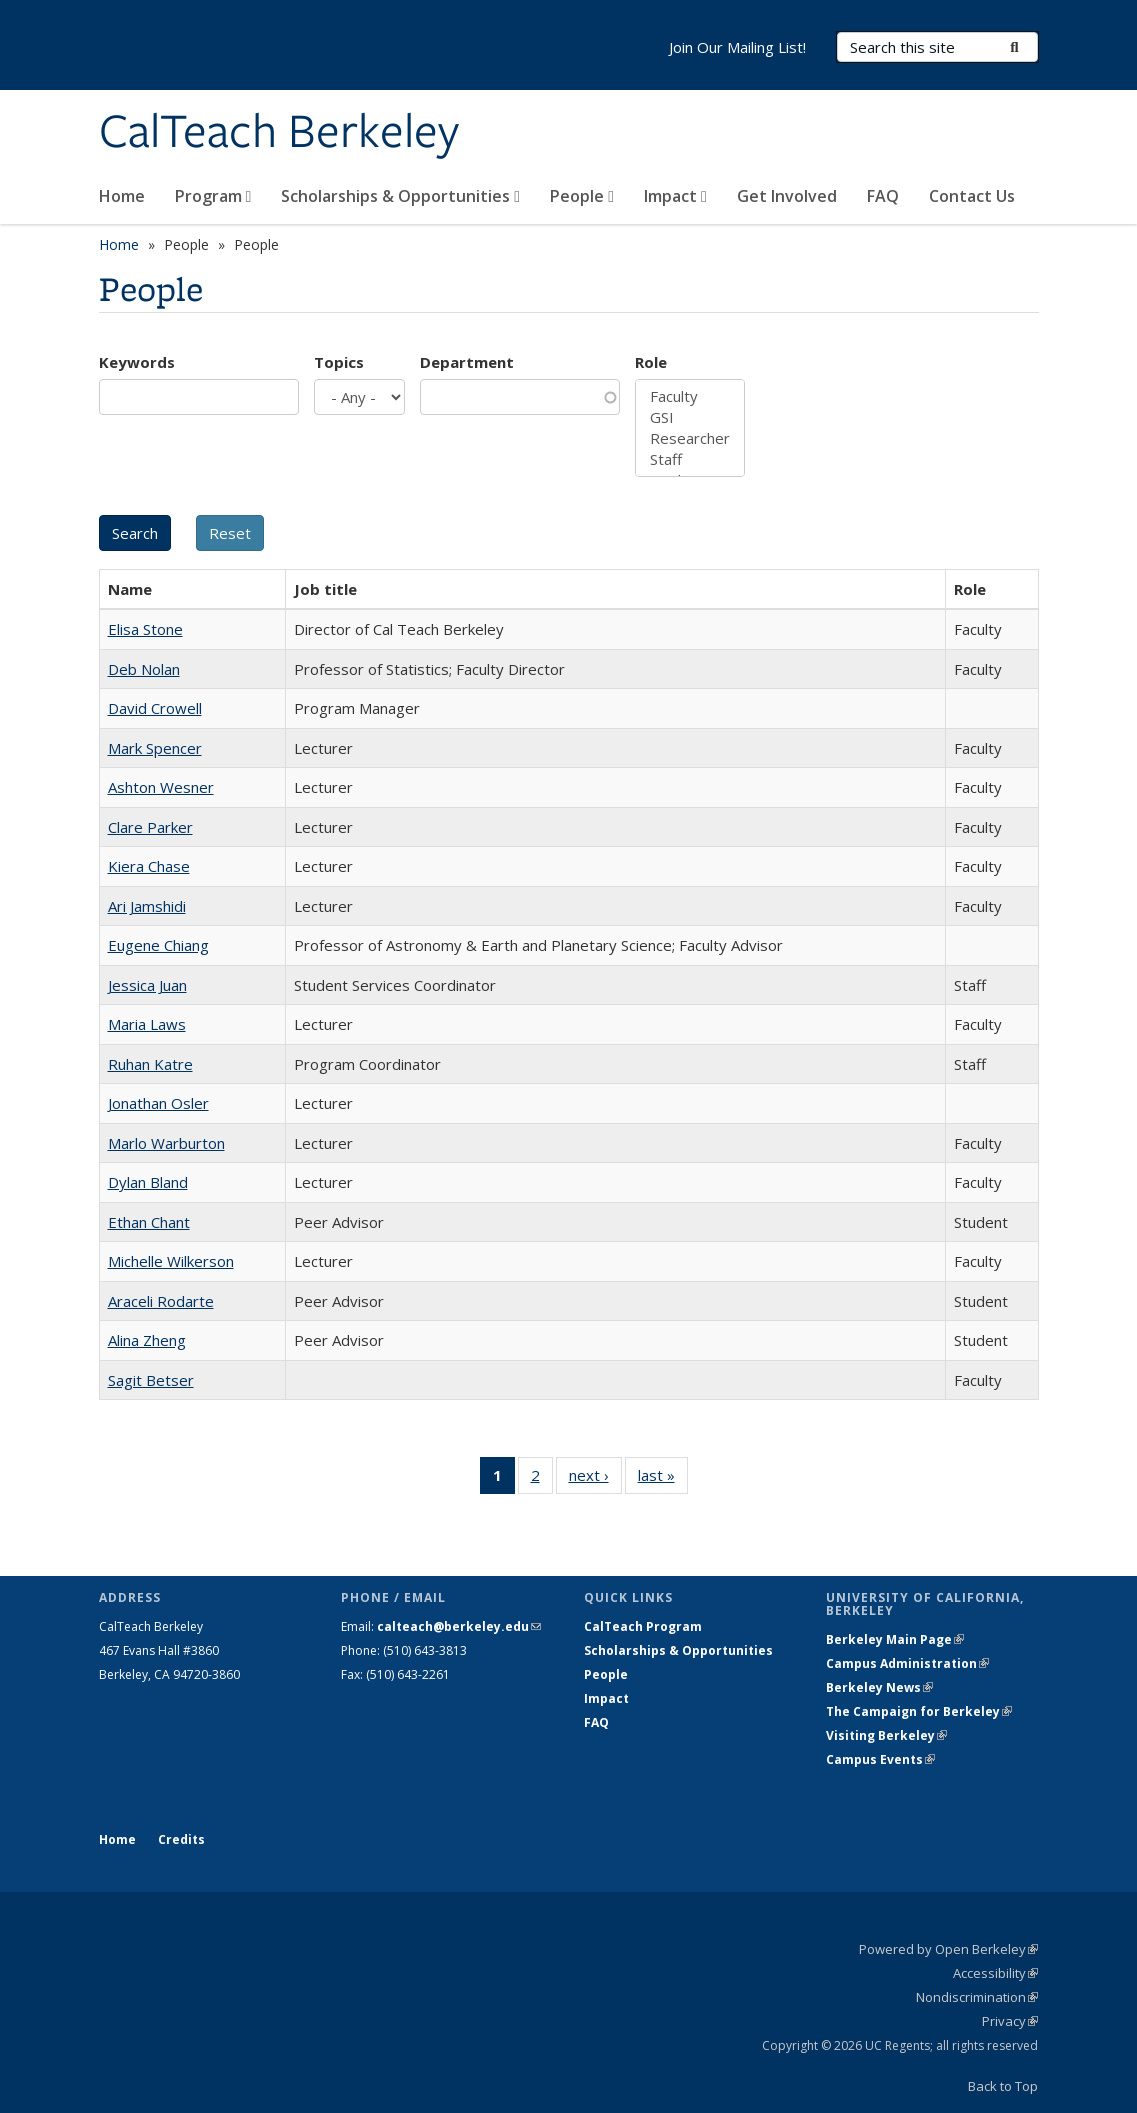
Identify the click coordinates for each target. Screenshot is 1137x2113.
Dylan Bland (148, 1182)
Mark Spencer (155, 748)
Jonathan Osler (158, 1103)
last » (663, 1479)
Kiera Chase (149, 866)
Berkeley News (879, 1687)
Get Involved (787, 196)
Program (213, 196)
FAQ (883, 196)
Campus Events (880, 1759)
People (582, 196)
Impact (675, 196)
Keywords (137, 362)
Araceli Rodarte (161, 1301)
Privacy (1010, 2021)
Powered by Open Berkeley (948, 1949)
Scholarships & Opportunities (400, 196)
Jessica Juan (147, 985)
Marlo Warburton (166, 1143)
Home (122, 196)
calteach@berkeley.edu (459, 1626)
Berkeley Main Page (895, 1639)
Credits (181, 1839)
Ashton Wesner (161, 787)
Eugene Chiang (158, 945)
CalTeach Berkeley (279, 133)
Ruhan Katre (150, 1064)
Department (467, 362)
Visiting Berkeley (886, 1735)
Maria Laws (147, 1024)
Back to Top (1003, 2086)
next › (595, 1479)
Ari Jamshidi (147, 906)
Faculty (690, 396)
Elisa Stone (145, 629)
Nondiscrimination (977, 1997)
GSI (690, 417)
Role (651, 362)
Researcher (690, 438)
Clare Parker (150, 827)
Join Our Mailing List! (737, 47)
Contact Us (972, 196)
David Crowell (155, 708)
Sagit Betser (151, 1380)
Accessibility (995, 1973)
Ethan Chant (149, 1222)
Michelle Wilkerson (171, 1261)
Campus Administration (907, 1663)
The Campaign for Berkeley (919, 1711)
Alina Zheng (147, 1340)
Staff (690, 459)
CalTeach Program (643, 1626)
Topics (339, 362)
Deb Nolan (144, 669)
